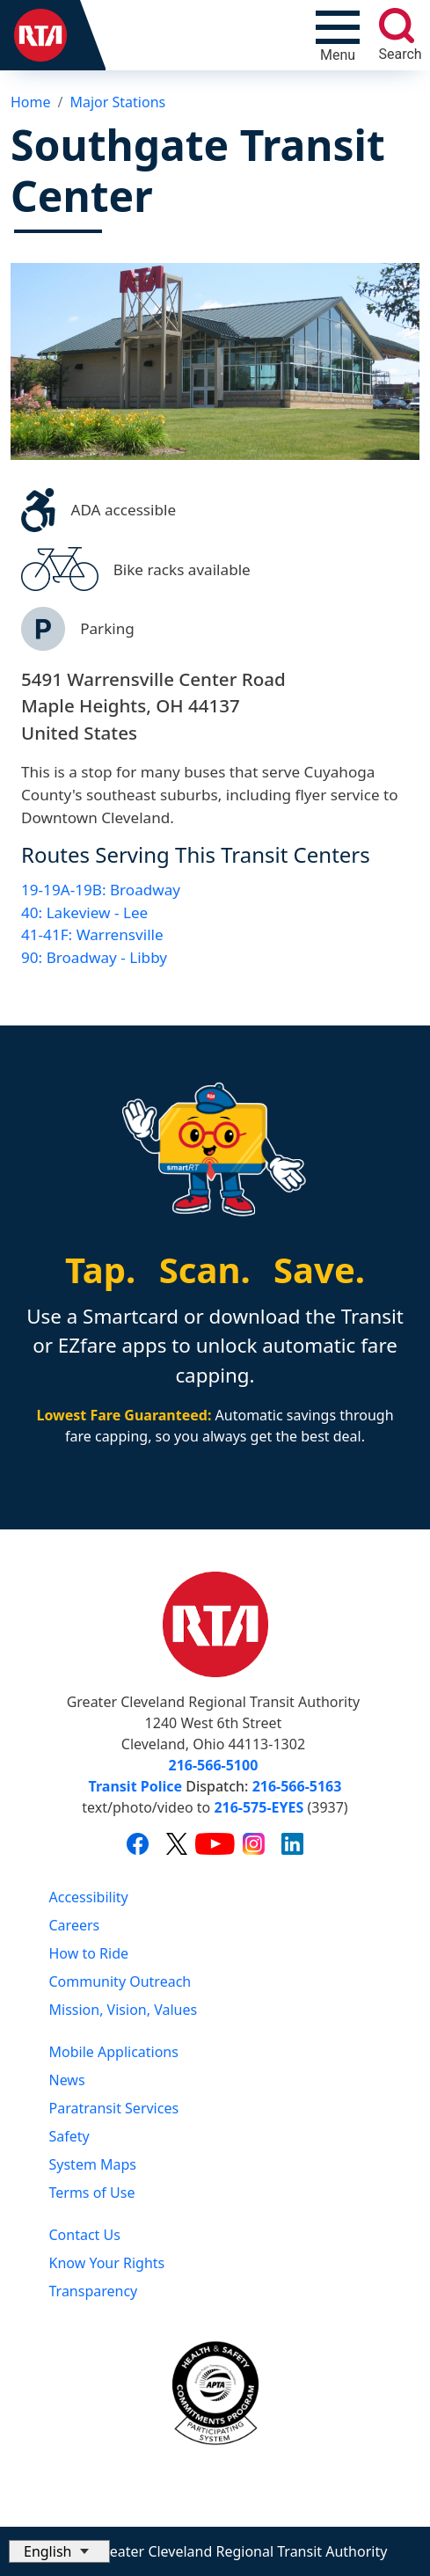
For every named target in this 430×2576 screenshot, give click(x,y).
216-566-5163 (297, 1786)
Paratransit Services (114, 2108)
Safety (69, 2136)
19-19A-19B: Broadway (100, 889)
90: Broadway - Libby (94, 957)
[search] (396, 25)
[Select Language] (59, 2551)
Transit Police (135, 1786)
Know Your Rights (107, 2263)
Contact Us (84, 2234)
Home (31, 102)
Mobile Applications (114, 2052)
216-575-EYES (258, 1807)
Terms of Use (92, 2192)
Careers (74, 1925)
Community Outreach (120, 1981)
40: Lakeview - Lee (84, 912)
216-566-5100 (214, 1765)
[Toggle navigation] (338, 35)
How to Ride (89, 1953)
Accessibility (88, 1897)
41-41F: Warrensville (92, 934)
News (67, 2080)
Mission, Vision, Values (123, 2009)
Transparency (93, 2291)
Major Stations (117, 102)
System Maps (93, 2164)
